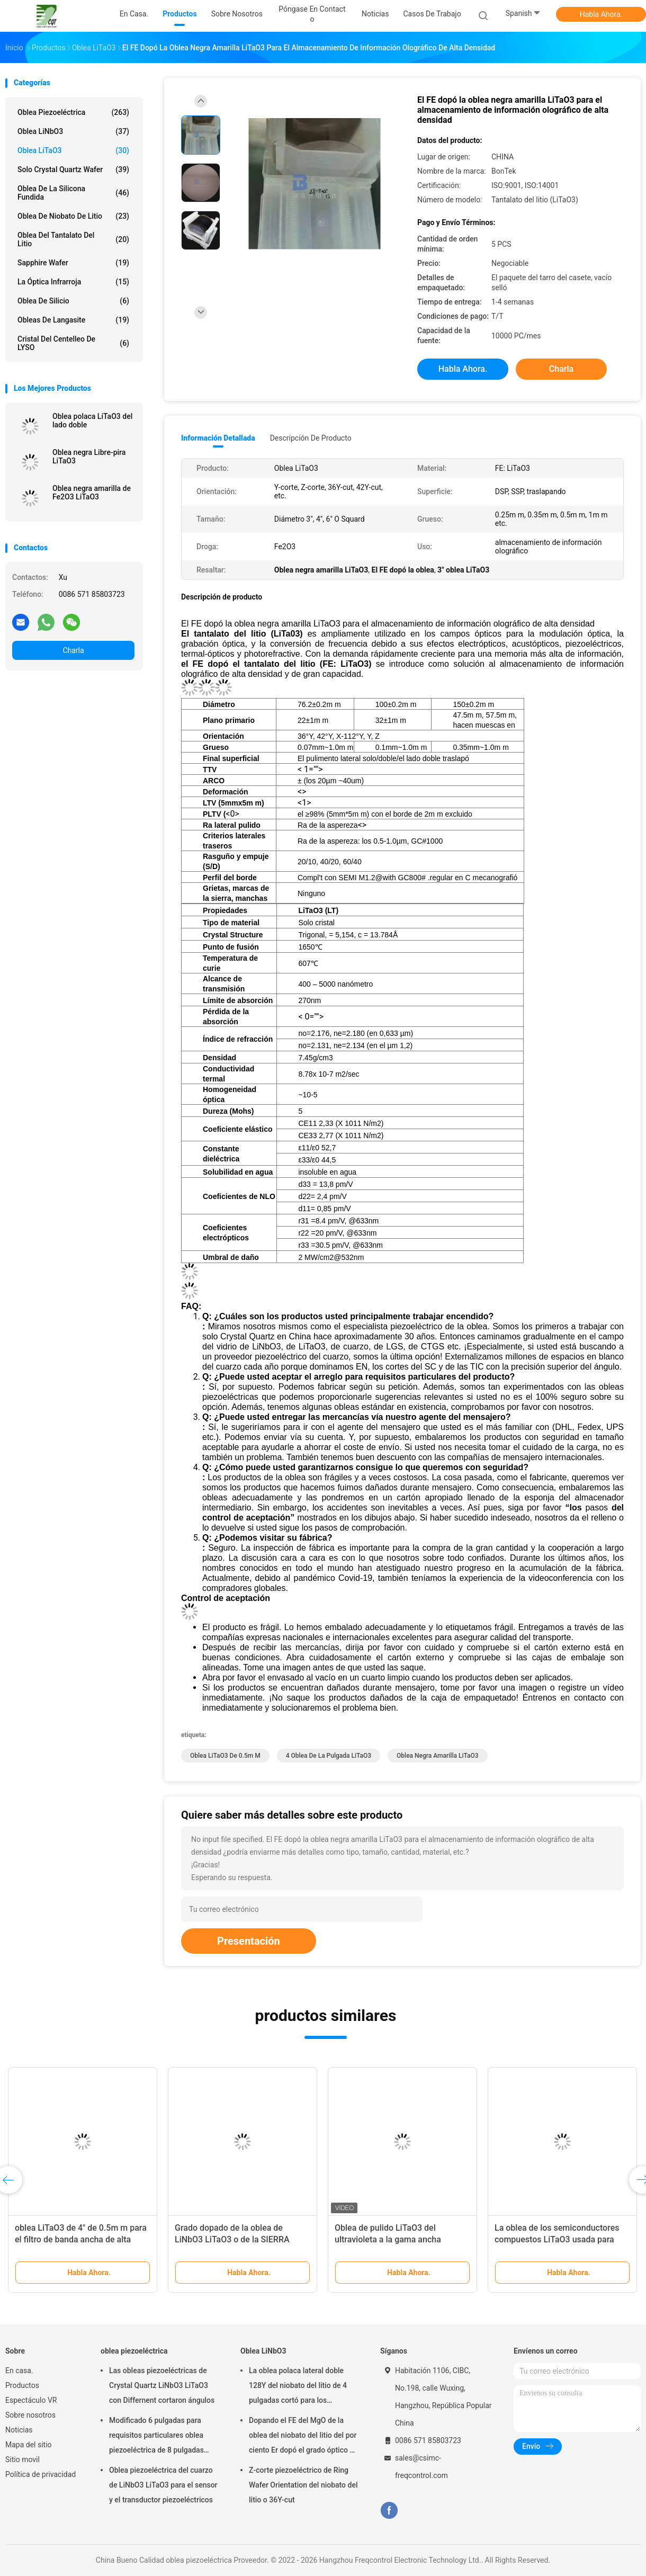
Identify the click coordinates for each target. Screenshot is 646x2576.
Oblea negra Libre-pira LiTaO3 (88, 456)
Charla (73, 650)
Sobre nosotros (30, 2415)
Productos (22, 2385)
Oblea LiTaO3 (73, 150)
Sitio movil (22, 2459)
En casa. (19, 2370)
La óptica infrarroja (73, 281)
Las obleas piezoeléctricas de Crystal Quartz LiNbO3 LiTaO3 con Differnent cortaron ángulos (161, 2385)
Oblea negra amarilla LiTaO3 (437, 1755)
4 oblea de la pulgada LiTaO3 (328, 1755)
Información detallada (218, 438)
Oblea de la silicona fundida (73, 192)
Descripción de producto (311, 438)
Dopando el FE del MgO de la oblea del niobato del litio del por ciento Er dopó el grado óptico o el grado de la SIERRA (302, 2436)
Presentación (248, 1941)
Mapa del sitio (28, 2444)
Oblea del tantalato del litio (73, 239)
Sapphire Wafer (73, 262)
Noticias (19, 2430)
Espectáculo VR (31, 2400)
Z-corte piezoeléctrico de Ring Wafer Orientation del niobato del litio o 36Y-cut (303, 2485)
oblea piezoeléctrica (73, 112)
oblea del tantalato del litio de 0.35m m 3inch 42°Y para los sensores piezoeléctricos (71, 2239)
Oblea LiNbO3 (73, 131)
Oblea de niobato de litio (73, 216)
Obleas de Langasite (73, 320)
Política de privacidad (40, 2474)
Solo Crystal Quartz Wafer (73, 169)
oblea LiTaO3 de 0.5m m (225, 1755)
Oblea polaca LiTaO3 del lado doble (92, 420)
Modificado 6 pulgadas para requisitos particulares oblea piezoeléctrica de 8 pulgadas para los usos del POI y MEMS (158, 2436)
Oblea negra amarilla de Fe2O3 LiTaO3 (91, 492)
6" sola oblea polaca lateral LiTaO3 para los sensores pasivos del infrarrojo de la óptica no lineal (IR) (400, 2239)
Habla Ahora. (601, 14)
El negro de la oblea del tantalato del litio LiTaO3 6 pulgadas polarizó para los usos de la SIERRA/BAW (561, 2239)
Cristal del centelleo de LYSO (73, 343)
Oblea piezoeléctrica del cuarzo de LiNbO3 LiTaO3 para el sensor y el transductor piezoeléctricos (163, 2485)
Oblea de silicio (73, 301)
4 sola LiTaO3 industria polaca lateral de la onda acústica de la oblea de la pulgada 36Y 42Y (234, 2239)
